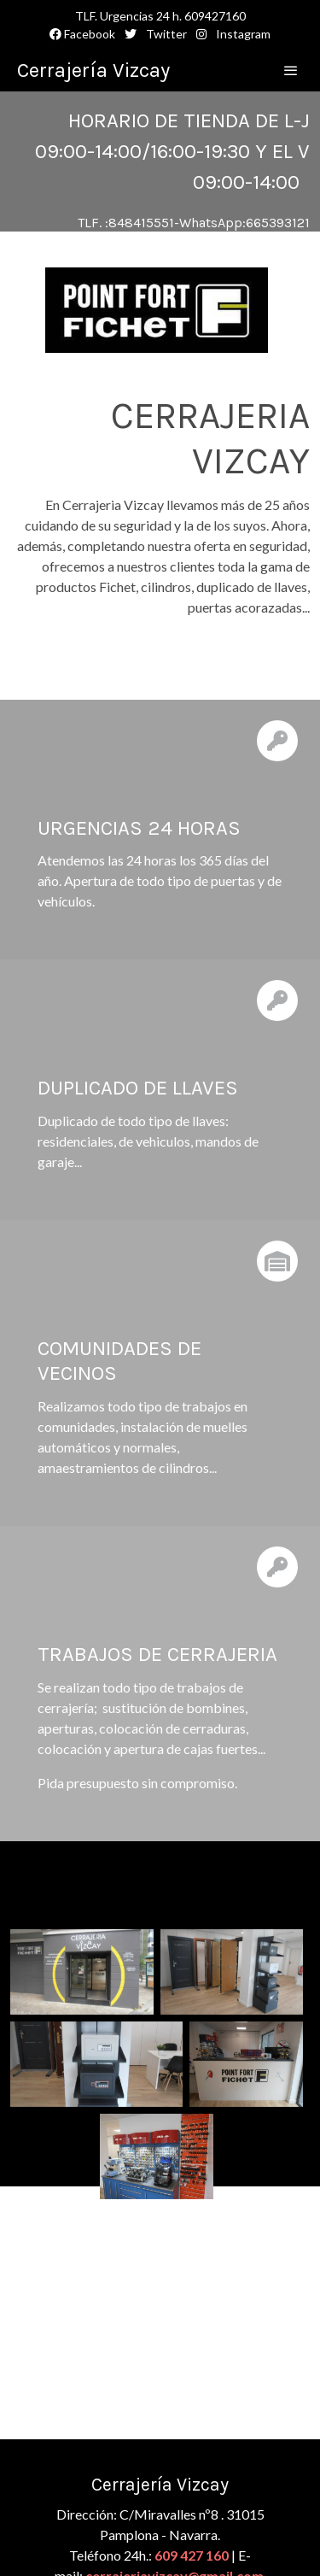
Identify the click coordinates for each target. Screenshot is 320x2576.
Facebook (82, 33)
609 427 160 (191, 2555)
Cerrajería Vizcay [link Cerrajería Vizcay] (93, 70)
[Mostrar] (156, 310)
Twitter (165, 33)
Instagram (242, 33)
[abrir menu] (291, 70)
